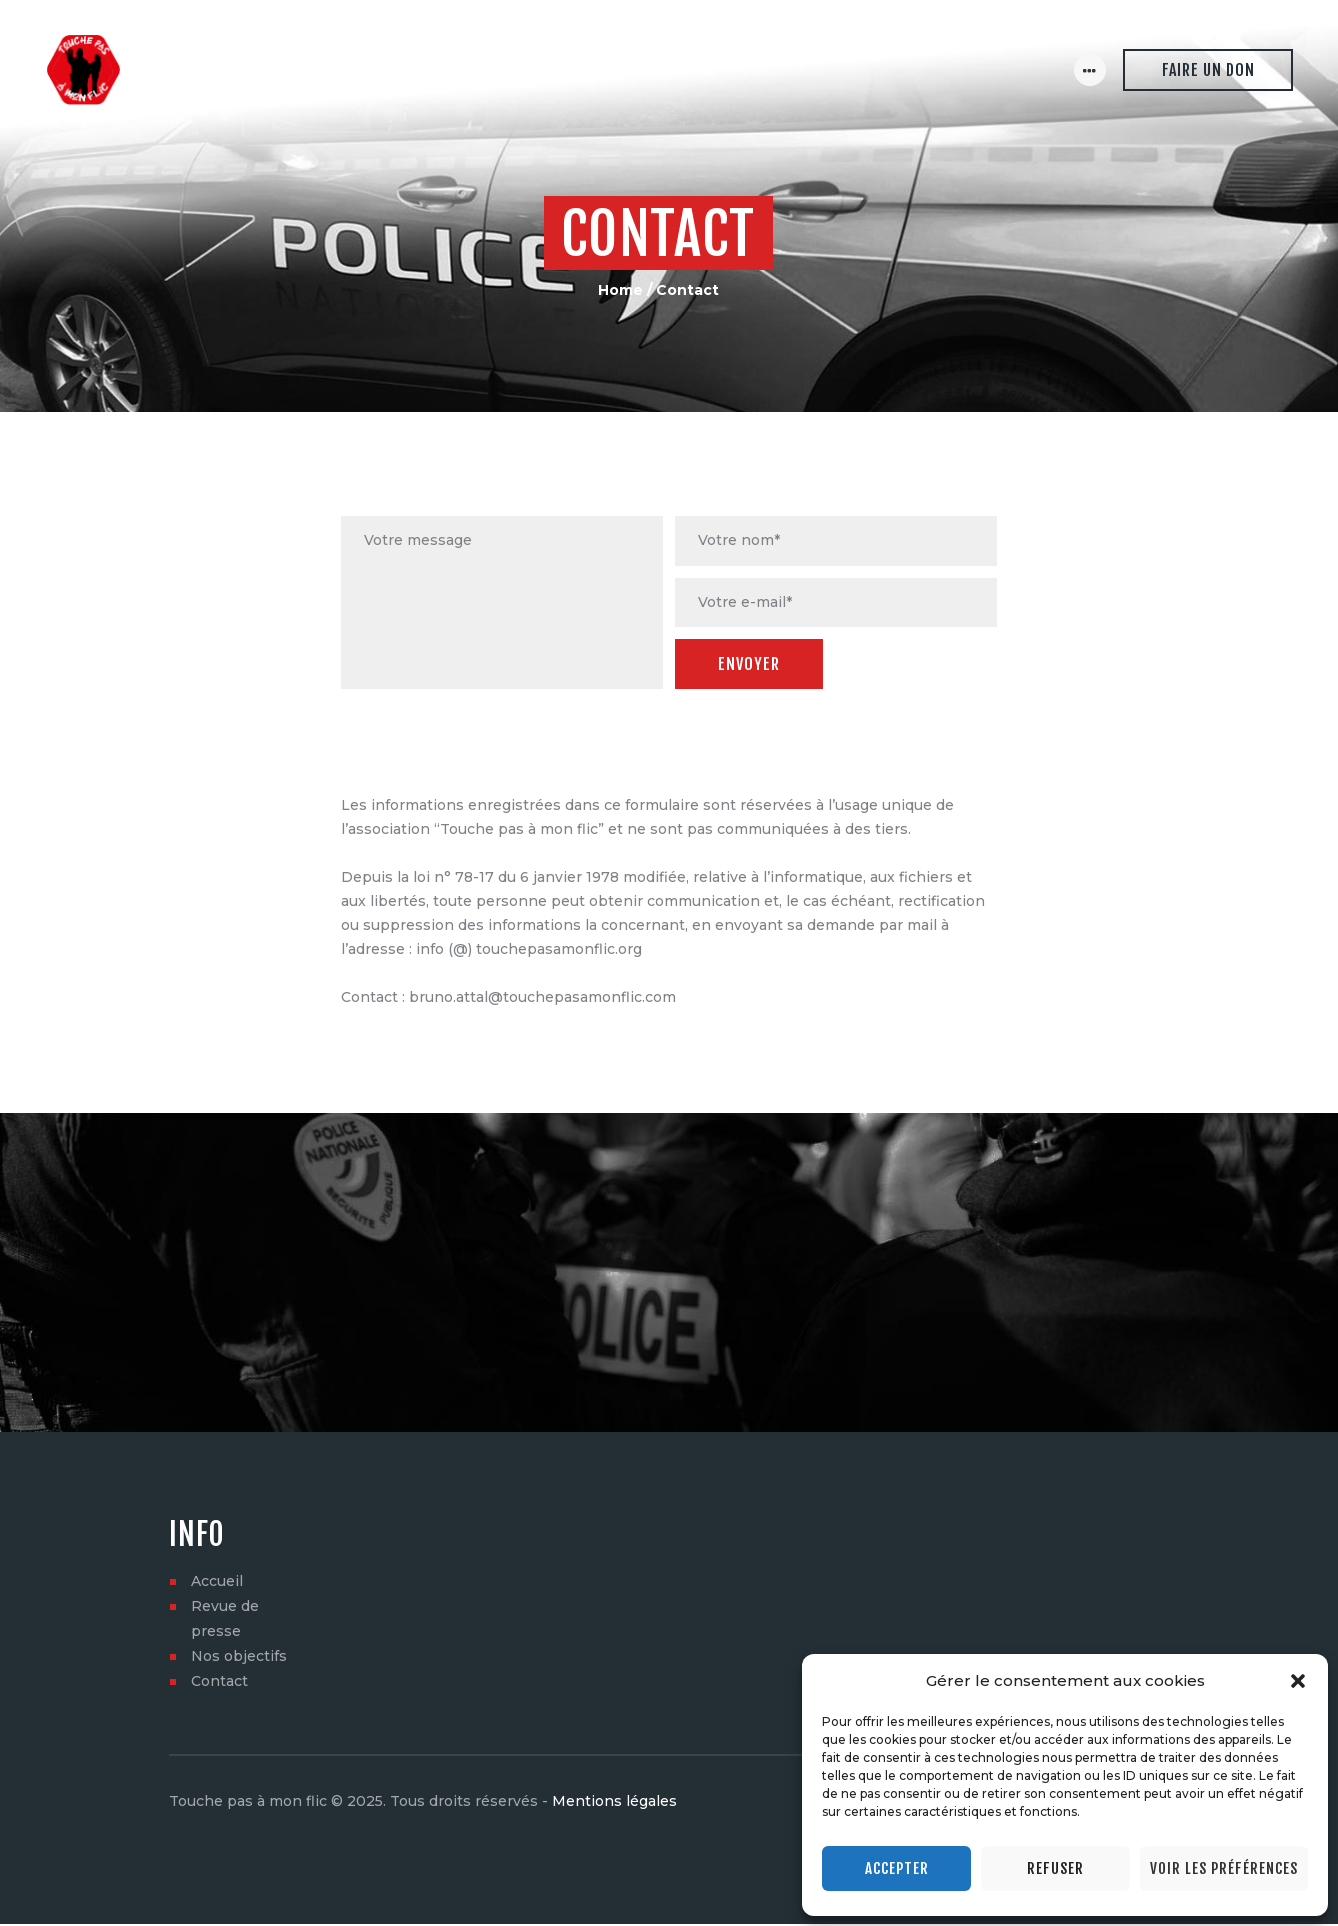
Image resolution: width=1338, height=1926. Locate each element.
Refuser (1055, 1868)
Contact (219, 1683)
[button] (1298, 1681)
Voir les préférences (1224, 1868)
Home (620, 290)
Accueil (217, 1583)
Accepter (897, 1868)
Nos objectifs (239, 1658)
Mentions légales (614, 1803)
